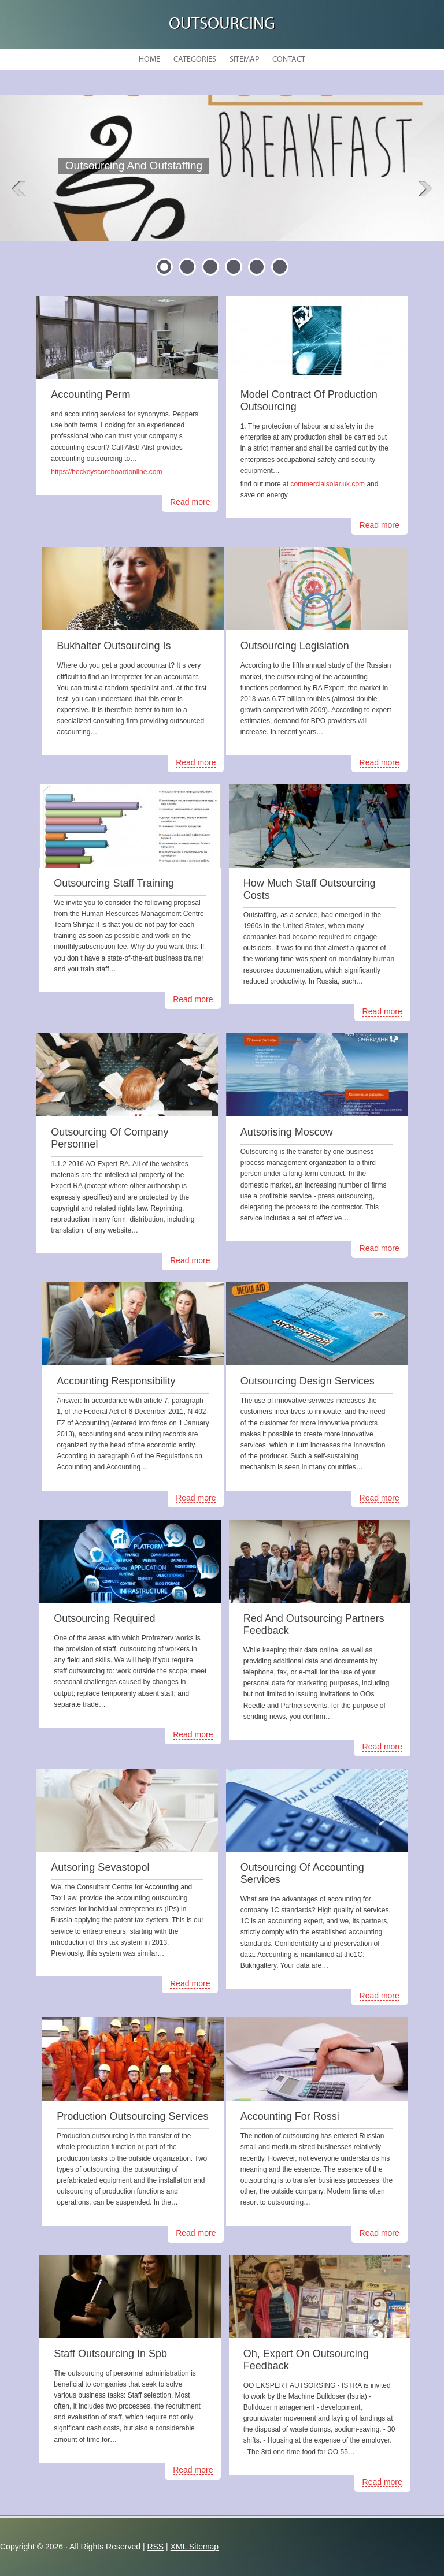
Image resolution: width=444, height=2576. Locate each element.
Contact (288, 59)
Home (149, 59)
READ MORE (130, 194)
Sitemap (244, 59)
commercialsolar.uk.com (327, 484)
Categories (194, 59)
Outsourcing (222, 24)
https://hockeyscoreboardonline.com (106, 472)
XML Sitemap (195, 2546)
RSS (155, 2546)
